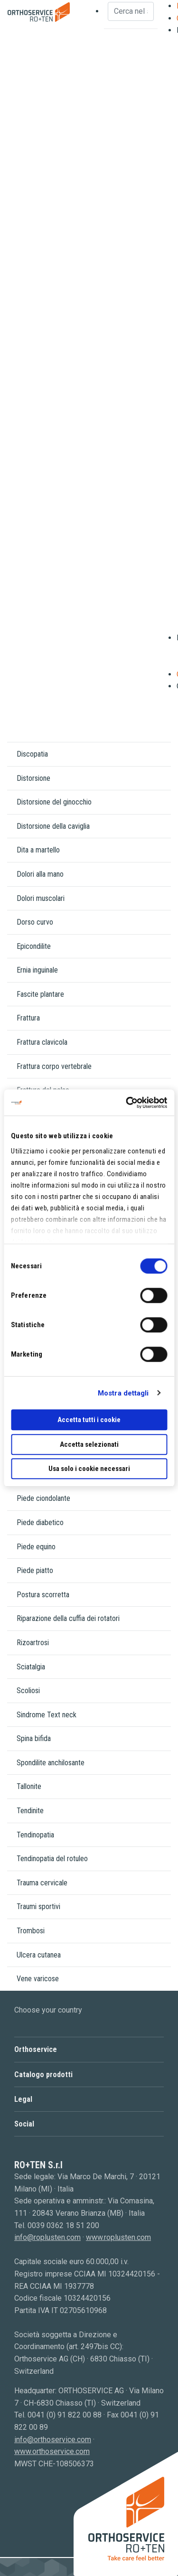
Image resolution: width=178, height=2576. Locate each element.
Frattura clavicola (42, 1042)
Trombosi (31, 1930)
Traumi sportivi (38, 1906)
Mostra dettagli (123, 1393)
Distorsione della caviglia (53, 826)
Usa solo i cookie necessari (89, 1468)
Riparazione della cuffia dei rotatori (68, 1618)
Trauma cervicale (42, 1882)
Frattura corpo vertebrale (54, 1066)
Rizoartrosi (33, 1642)
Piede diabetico (40, 1522)
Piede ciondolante (43, 1498)
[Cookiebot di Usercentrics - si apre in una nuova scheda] (126, 1102)
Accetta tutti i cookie (89, 1419)
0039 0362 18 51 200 (63, 2225)
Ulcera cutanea (39, 1954)
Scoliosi (28, 1690)
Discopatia (32, 754)
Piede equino (36, 1546)
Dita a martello (38, 849)
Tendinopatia (35, 1834)
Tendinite (30, 1810)
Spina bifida (34, 1738)
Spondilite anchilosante (50, 1762)
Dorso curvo (35, 922)
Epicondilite (34, 946)
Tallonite (29, 1786)
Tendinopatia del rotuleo (52, 1858)
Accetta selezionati (89, 1444)
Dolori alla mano (40, 874)
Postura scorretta (43, 1594)
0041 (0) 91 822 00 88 (65, 2414)
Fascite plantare (40, 994)
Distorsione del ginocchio (54, 801)
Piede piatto (35, 1570)
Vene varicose (38, 1978)
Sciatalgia (31, 1666)
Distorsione (33, 778)
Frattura (28, 1017)
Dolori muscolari (41, 898)
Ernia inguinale (37, 969)
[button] (89, 2049)
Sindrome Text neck (46, 1714)
